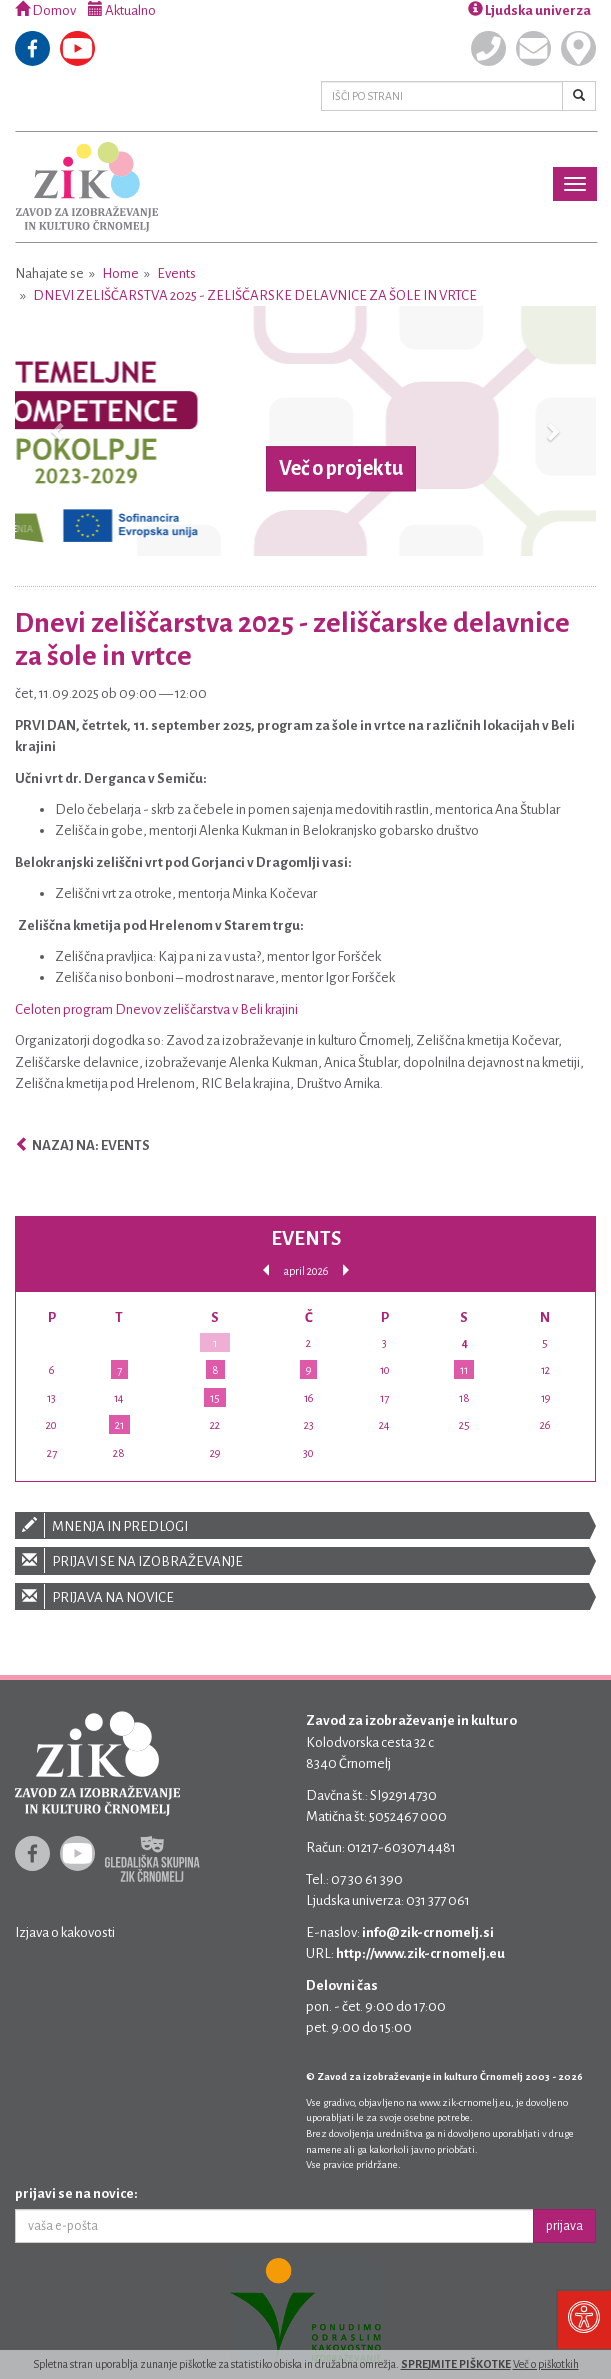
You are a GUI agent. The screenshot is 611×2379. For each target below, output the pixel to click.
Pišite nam (533, 48)
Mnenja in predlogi (305, 1525)
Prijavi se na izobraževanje (305, 1560)
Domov (45, 10)
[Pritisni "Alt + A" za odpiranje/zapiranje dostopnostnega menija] (583, 2319)
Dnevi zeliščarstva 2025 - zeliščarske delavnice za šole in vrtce (255, 295)
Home (120, 273)
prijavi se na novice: (76, 2193)
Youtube (77, 48)
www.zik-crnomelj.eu (465, 2102)
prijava (564, 2226)
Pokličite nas (488, 48)
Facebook (32, 48)
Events (176, 273)
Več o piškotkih (546, 2364)
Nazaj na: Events (82, 1145)
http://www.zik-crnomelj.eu (420, 1953)
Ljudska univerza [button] (529, 10)
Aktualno (122, 10)
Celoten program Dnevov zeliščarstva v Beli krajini (156, 1009)
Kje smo (578, 48)
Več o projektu (341, 468)
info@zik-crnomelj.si (428, 1932)
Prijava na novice (305, 1596)
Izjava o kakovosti (65, 1932)
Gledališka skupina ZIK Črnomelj (152, 1859)
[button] (58, 431)
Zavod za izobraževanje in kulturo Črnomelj (87, 187)
